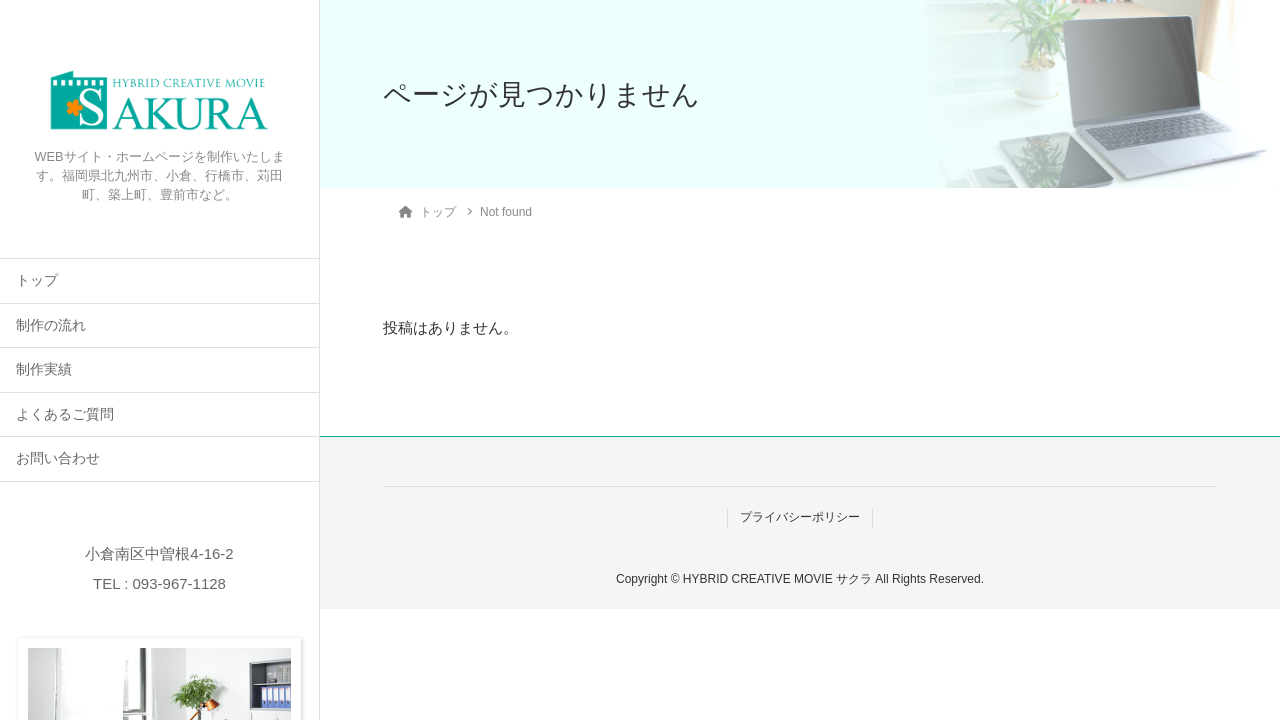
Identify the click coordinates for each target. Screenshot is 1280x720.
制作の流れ (51, 325)
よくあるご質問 (65, 414)
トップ (37, 280)
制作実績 (44, 369)
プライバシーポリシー (800, 517)
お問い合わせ (58, 458)
